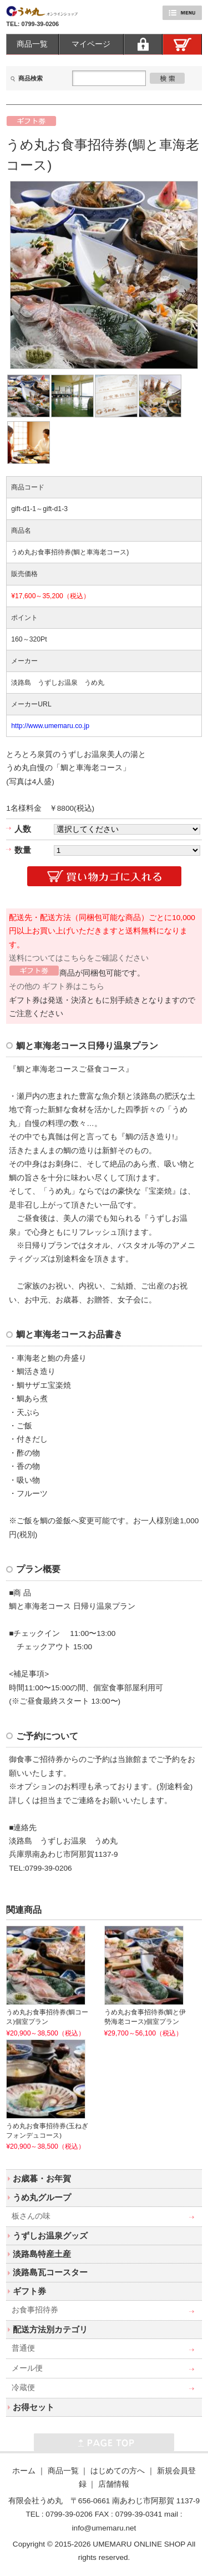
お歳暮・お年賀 (42, 2178)
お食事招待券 (35, 2310)
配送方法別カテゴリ (50, 2329)
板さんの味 (31, 2216)
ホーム (23, 2471)
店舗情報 (113, 2484)
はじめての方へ (117, 2471)
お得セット (33, 2407)
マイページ (91, 44)
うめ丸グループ (42, 2197)
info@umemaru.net (104, 2528)
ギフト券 (29, 2291)
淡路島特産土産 (42, 2254)
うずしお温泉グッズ (50, 2235)
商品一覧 (32, 44)
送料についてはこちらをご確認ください (79, 958)
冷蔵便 (23, 2387)
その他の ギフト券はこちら (56, 986)
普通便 (23, 2348)
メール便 (27, 2368)
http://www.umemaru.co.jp (50, 726)
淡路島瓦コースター (50, 2272)
